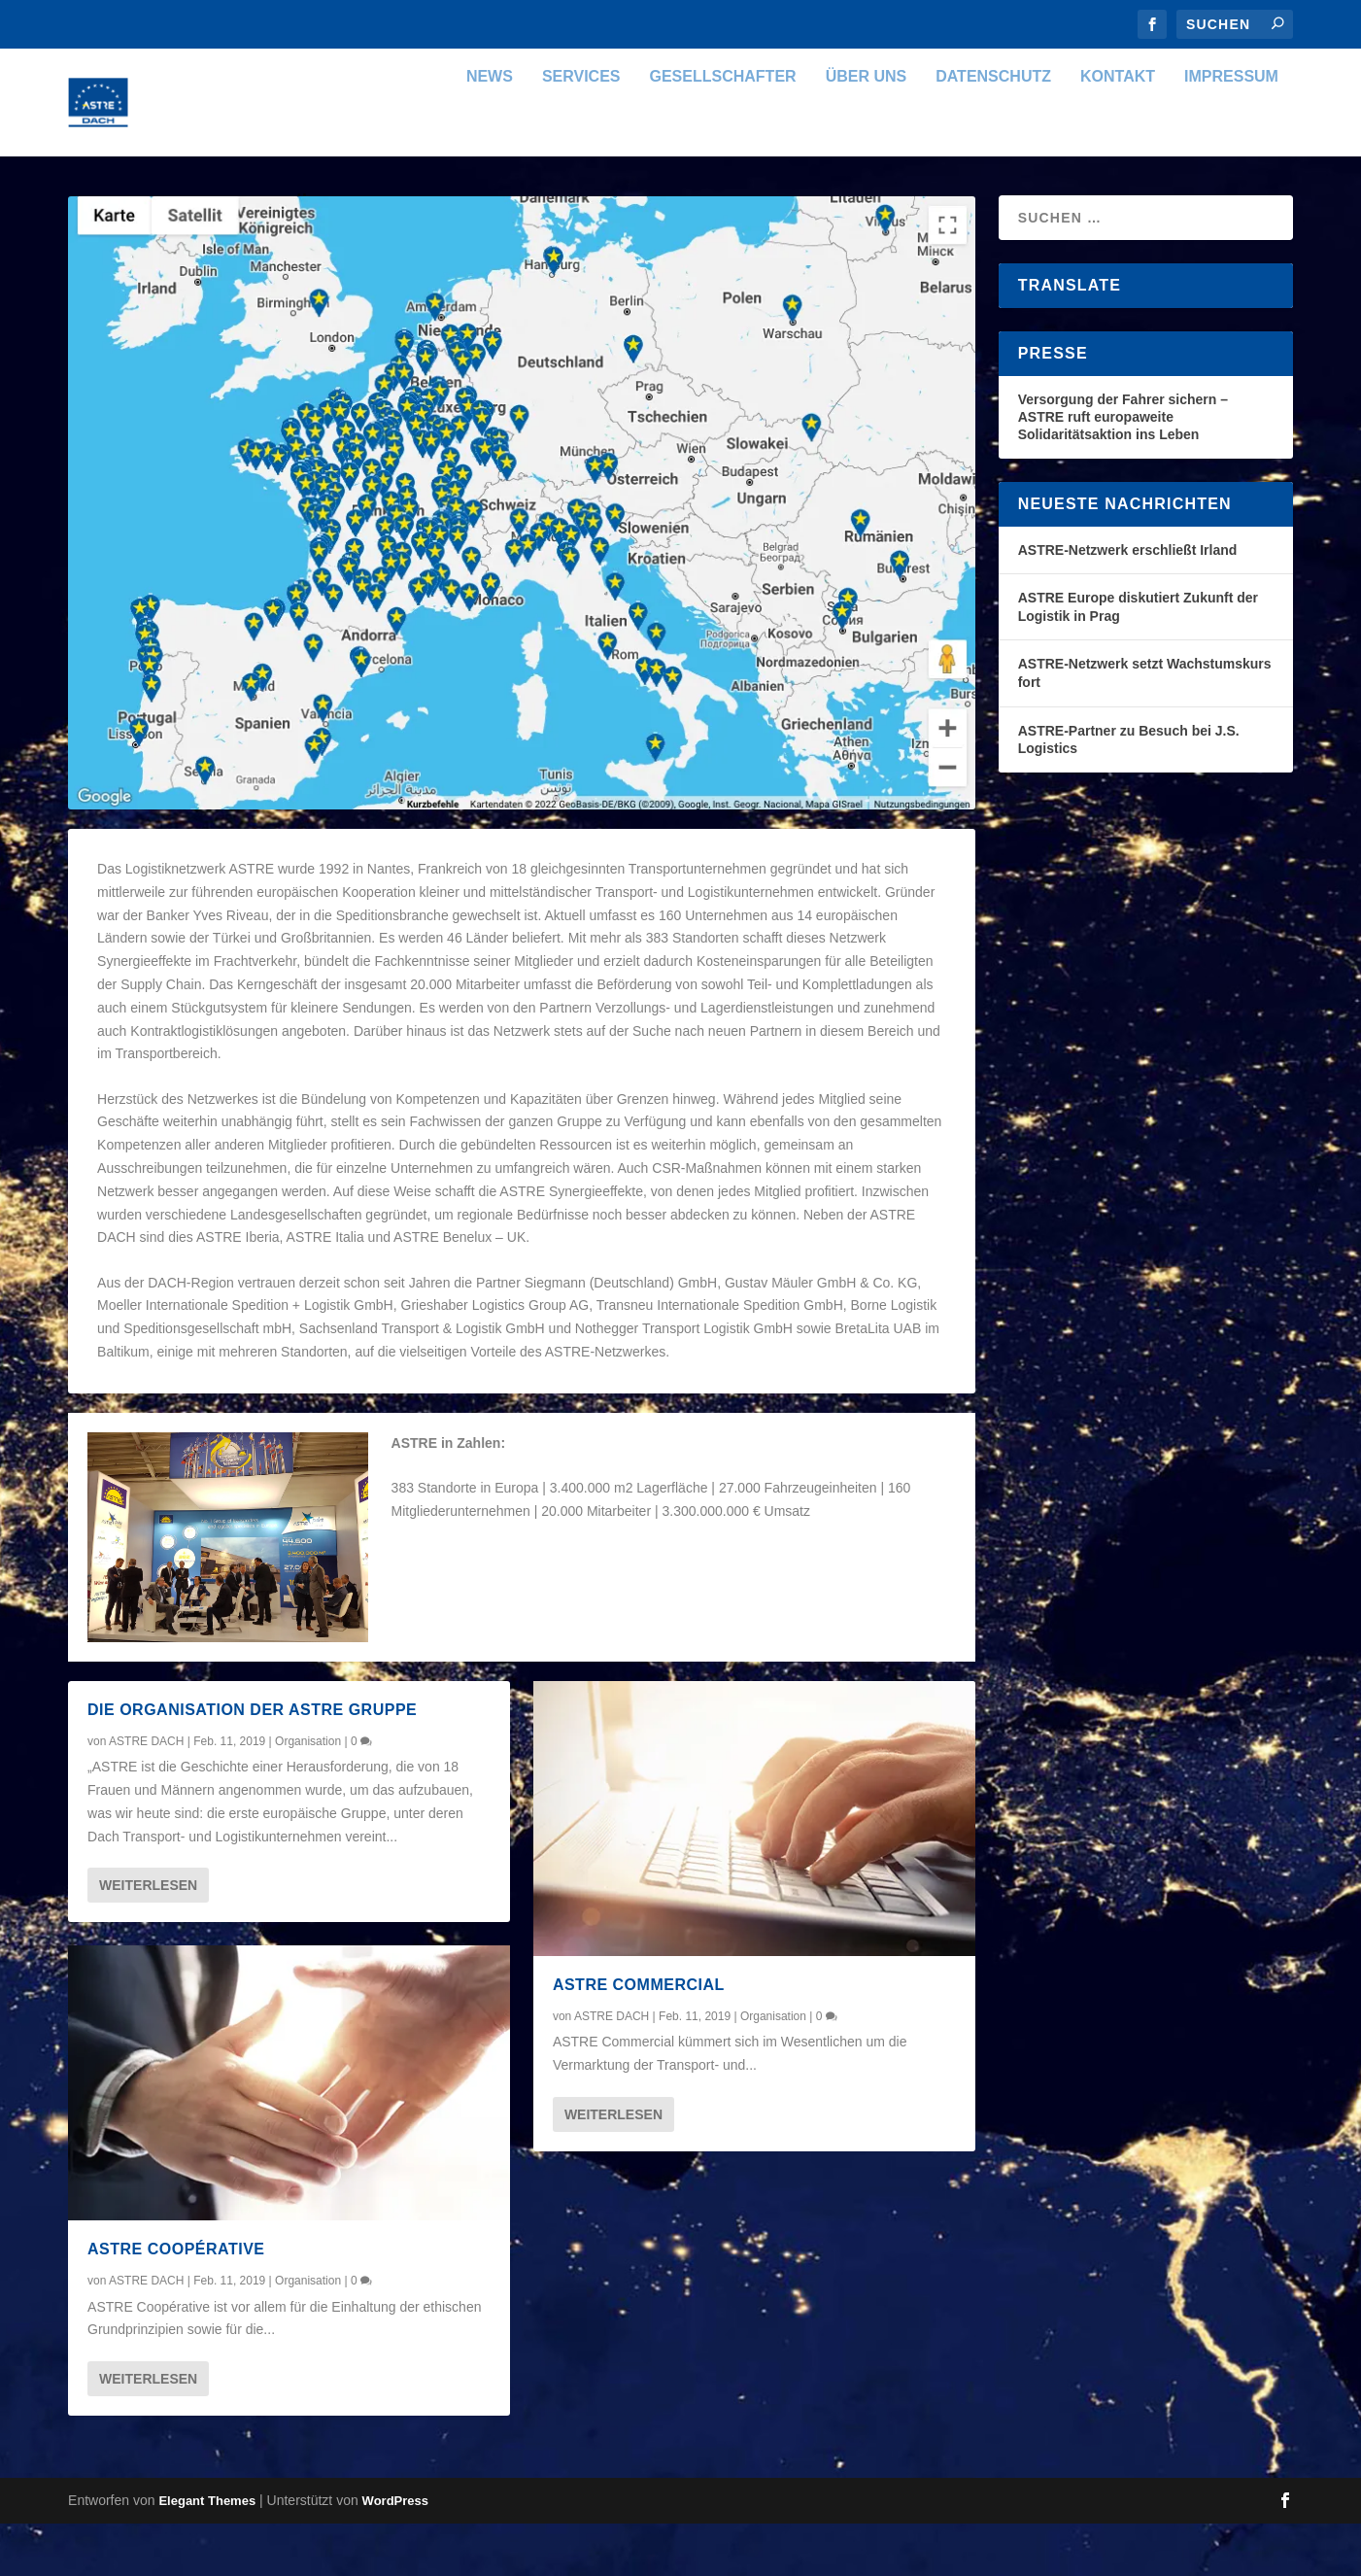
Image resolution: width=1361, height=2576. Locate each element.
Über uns (866, 129)
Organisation (308, 1794)
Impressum (1231, 129)
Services (581, 129)
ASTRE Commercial (639, 2037)
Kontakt (1117, 129)
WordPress (395, 2553)
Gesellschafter (723, 129)
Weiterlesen (148, 1937)
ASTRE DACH (146, 1794)
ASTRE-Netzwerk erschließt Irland (1128, 602)
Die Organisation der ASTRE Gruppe (252, 1762)
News (489, 129)
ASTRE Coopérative (175, 2301)
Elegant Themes (206, 2553)
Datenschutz (993, 129)
